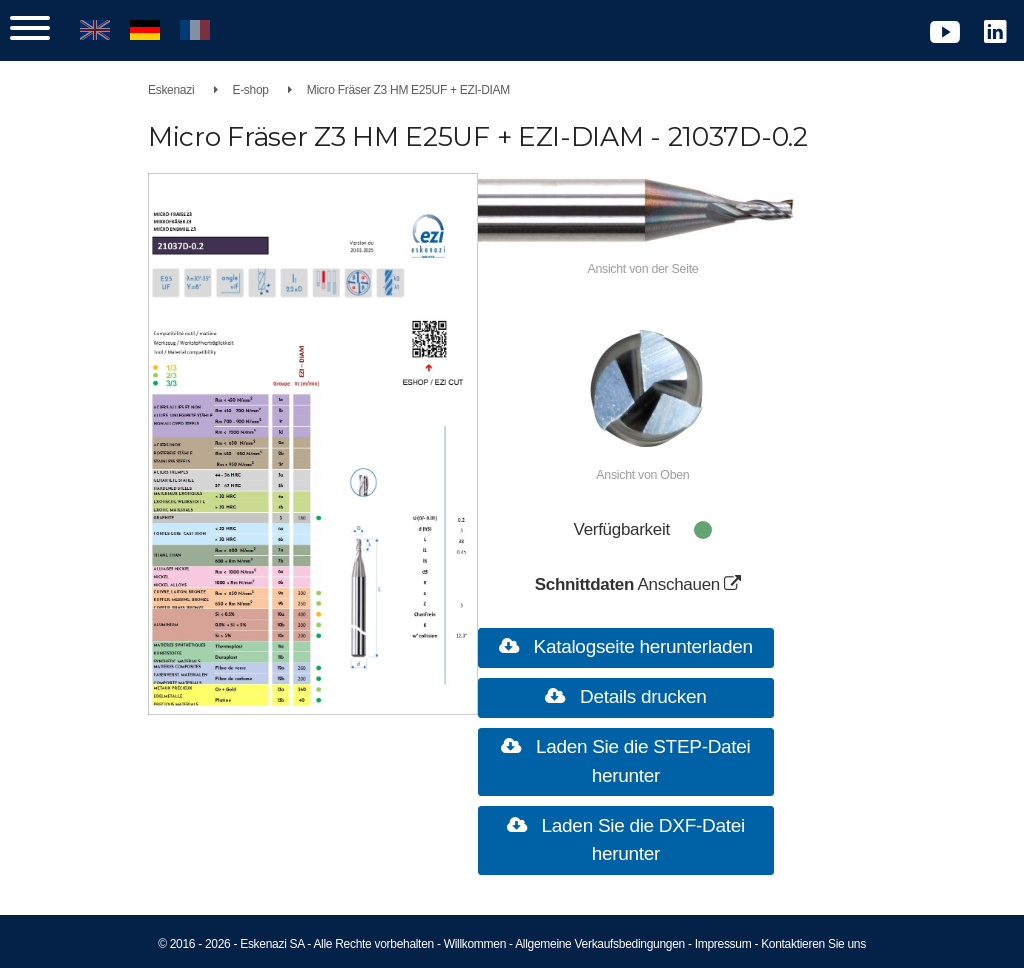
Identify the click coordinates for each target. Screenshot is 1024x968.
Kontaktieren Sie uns (813, 944)
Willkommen (475, 944)
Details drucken (640, 696)
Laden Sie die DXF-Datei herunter (641, 840)
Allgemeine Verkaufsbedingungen (600, 944)
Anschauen (695, 584)
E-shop (250, 90)
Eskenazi (171, 90)
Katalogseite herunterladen (641, 646)
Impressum (723, 944)
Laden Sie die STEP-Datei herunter (641, 761)
